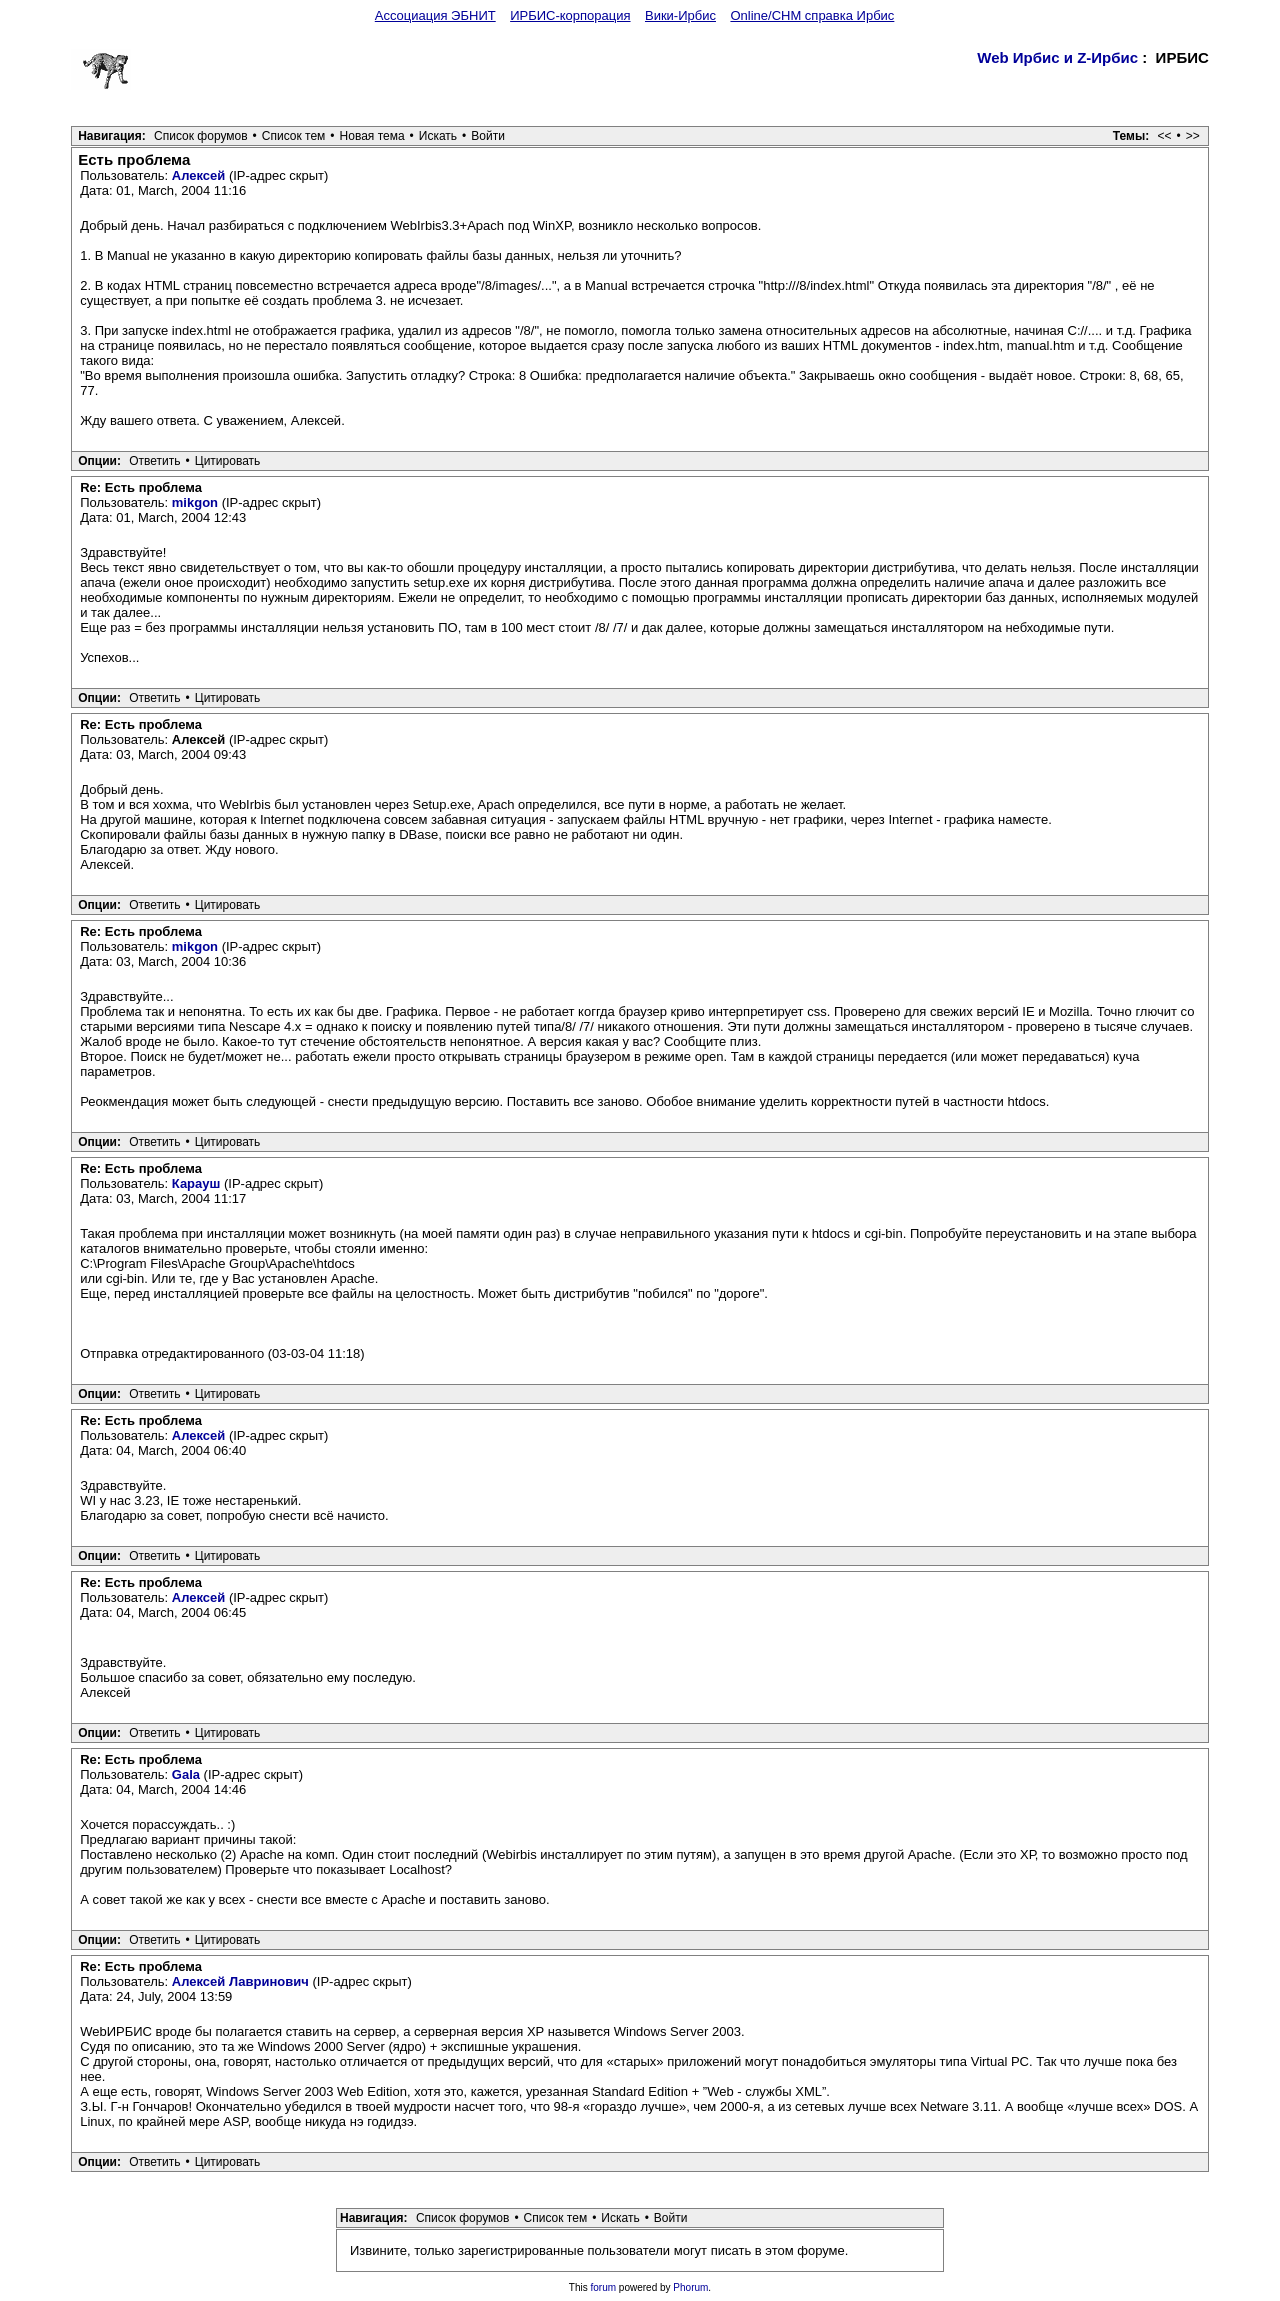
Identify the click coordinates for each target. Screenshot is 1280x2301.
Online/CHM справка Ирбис (812, 15)
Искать (438, 136)
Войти (488, 136)
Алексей (199, 175)
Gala (186, 1774)
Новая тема (372, 136)
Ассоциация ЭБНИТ (435, 15)
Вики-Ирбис (680, 15)
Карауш (196, 1183)
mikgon (195, 502)
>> (1193, 136)
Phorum (690, 2287)
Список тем (294, 136)
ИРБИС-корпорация (570, 15)
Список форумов (201, 136)
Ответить (154, 461)
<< (1165, 136)
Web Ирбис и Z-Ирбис (1057, 57)
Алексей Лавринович (240, 1981)
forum (604, 2287)
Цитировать (228, 461)
